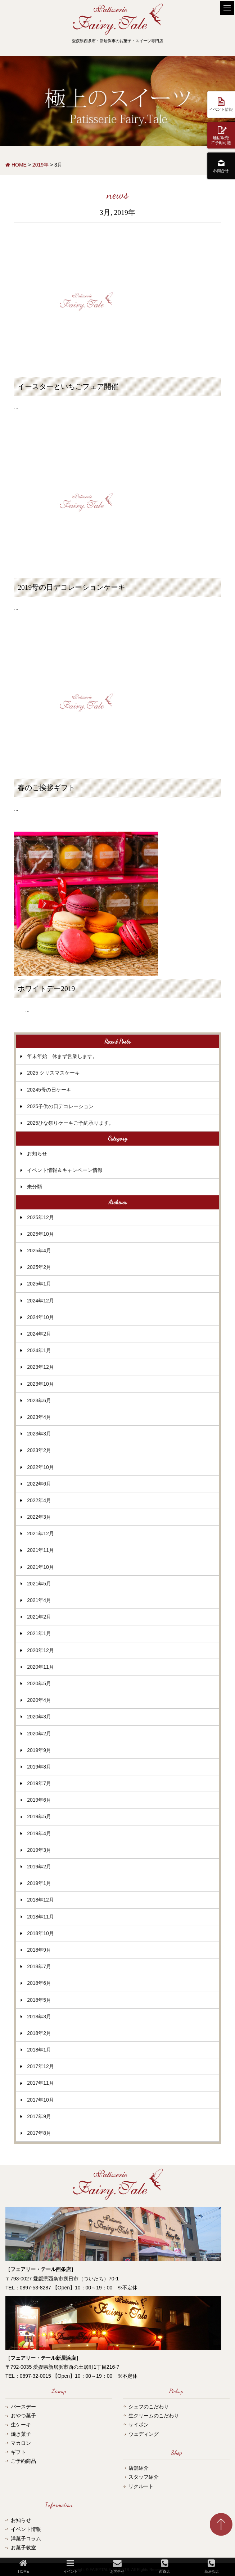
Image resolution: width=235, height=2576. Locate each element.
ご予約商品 (23, 2461)
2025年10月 (40, 1234)
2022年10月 (40, 1467)
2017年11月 (40, 2083)
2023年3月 (39, 1434)
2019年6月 (39, 1800)
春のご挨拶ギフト (46, 788)
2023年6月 (39, 1400)
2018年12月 (40, 1900)
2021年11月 (40, 1550)
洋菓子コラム (26, 2538)
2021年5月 (39, 1583)
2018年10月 (40, 1933)
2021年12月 (40, 1533)
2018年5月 (39, 2000)
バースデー (23, 2406)
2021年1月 (39, 1633)
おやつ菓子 (23, 2415)
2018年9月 (39, 1950)
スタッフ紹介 (143, 2477)
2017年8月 (39, 2133)
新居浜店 (211, 2566)
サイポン (138, 2424)
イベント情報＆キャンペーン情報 (65, 1170)
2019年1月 (39, 1883)
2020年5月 (39, 1683)
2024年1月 (39, 1350)
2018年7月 (39, 1966)
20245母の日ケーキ (49, 1090)
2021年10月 (40, 1567)
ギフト (18, 2452)
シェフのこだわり (148, 2406)
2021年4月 (39, 1600)
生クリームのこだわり (153, 2415)
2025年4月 (39, 1250)
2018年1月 (39, 2050)
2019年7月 (39, 1783)
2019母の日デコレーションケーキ (71, 587)
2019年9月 (39, 1750)
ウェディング (143, 2434)
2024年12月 (40, 1301)
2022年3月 (39, 1517)
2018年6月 (39, 1983)
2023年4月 (39, 1417)
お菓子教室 (23, 2547)
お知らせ (37, 1153)
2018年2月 (39, 2033)
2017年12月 (40, 2066)
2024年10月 (40, 1317)
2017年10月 (40, 2100)
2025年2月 (39, 1267)
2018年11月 (40, 1917)
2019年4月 (39, 1833)
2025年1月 (39, 1284)
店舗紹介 (138, 2468)
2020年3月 (39, 1716)
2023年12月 (40, 1367)
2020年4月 (39, 1700)
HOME (23, 2566)
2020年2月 (39, 1733)
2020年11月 (40, 1667)
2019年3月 (39, 1850)
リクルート (141, 2486)
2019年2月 (39, 1866)
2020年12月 (40, 1650)
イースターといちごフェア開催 (68, 386)
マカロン (21, 2443)
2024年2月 (39, 1334)
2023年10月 (40, 1384)
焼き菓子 (21, 2434)
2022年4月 (39, 1500)
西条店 (164, 2566)
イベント (70, 2566)
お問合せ (117, 2566)
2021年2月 (39, 1617)
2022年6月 (39, 1484)
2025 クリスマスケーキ (53, 1073)
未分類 (34, 1187)
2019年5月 (39, 1816)
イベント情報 (26, 2529)
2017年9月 (39, 2116)
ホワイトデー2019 (46, 988)
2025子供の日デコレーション (60, 1106)
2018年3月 (39, 2016)
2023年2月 (39, 1450)
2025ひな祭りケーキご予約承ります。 (70, 1123)
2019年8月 (39, 1767)
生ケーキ (21, 2424)
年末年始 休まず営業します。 (62, 1056)
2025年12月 (40, 1217)
